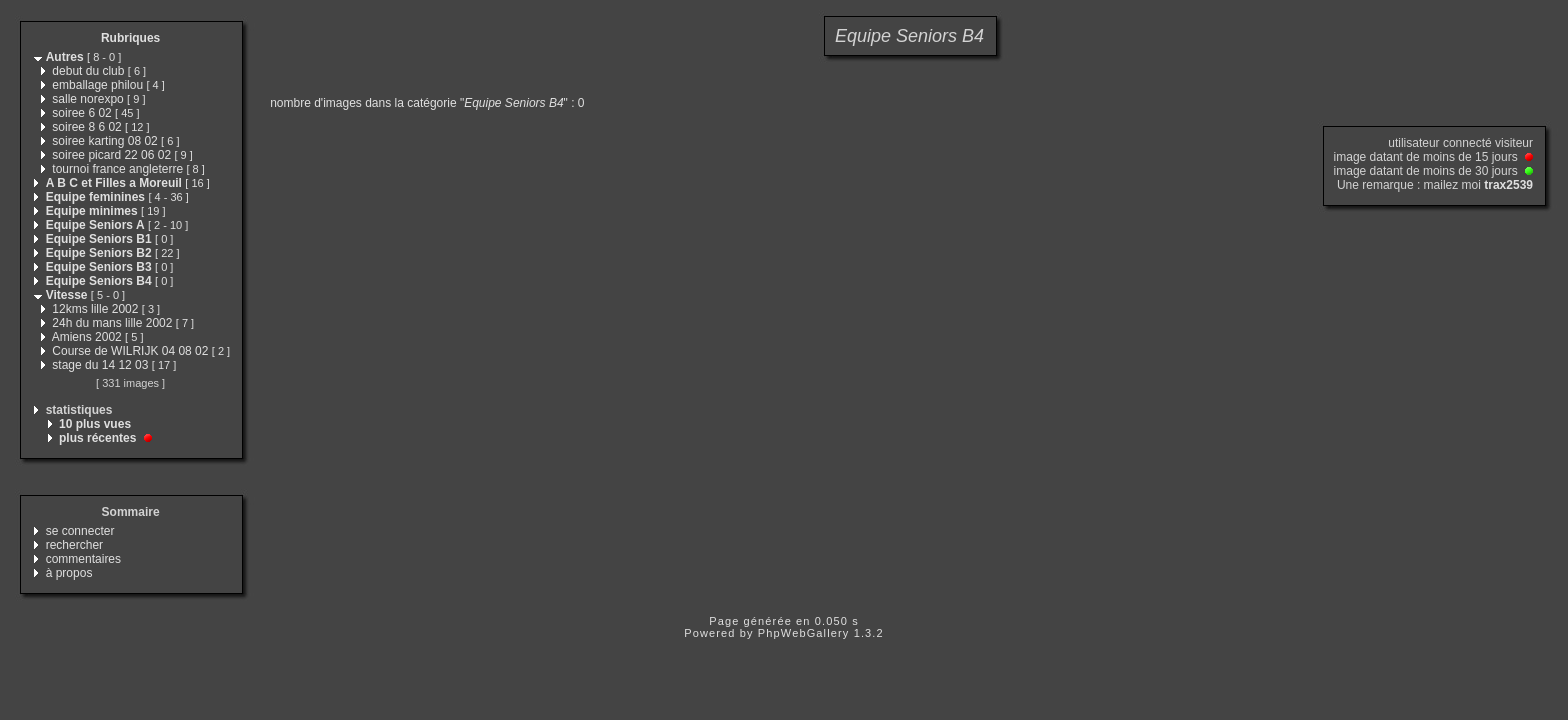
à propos (69, 573)
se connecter (80, 531)
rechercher (74, 545)
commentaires (83, 559)
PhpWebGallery (804, 633)
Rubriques (130, 38)
